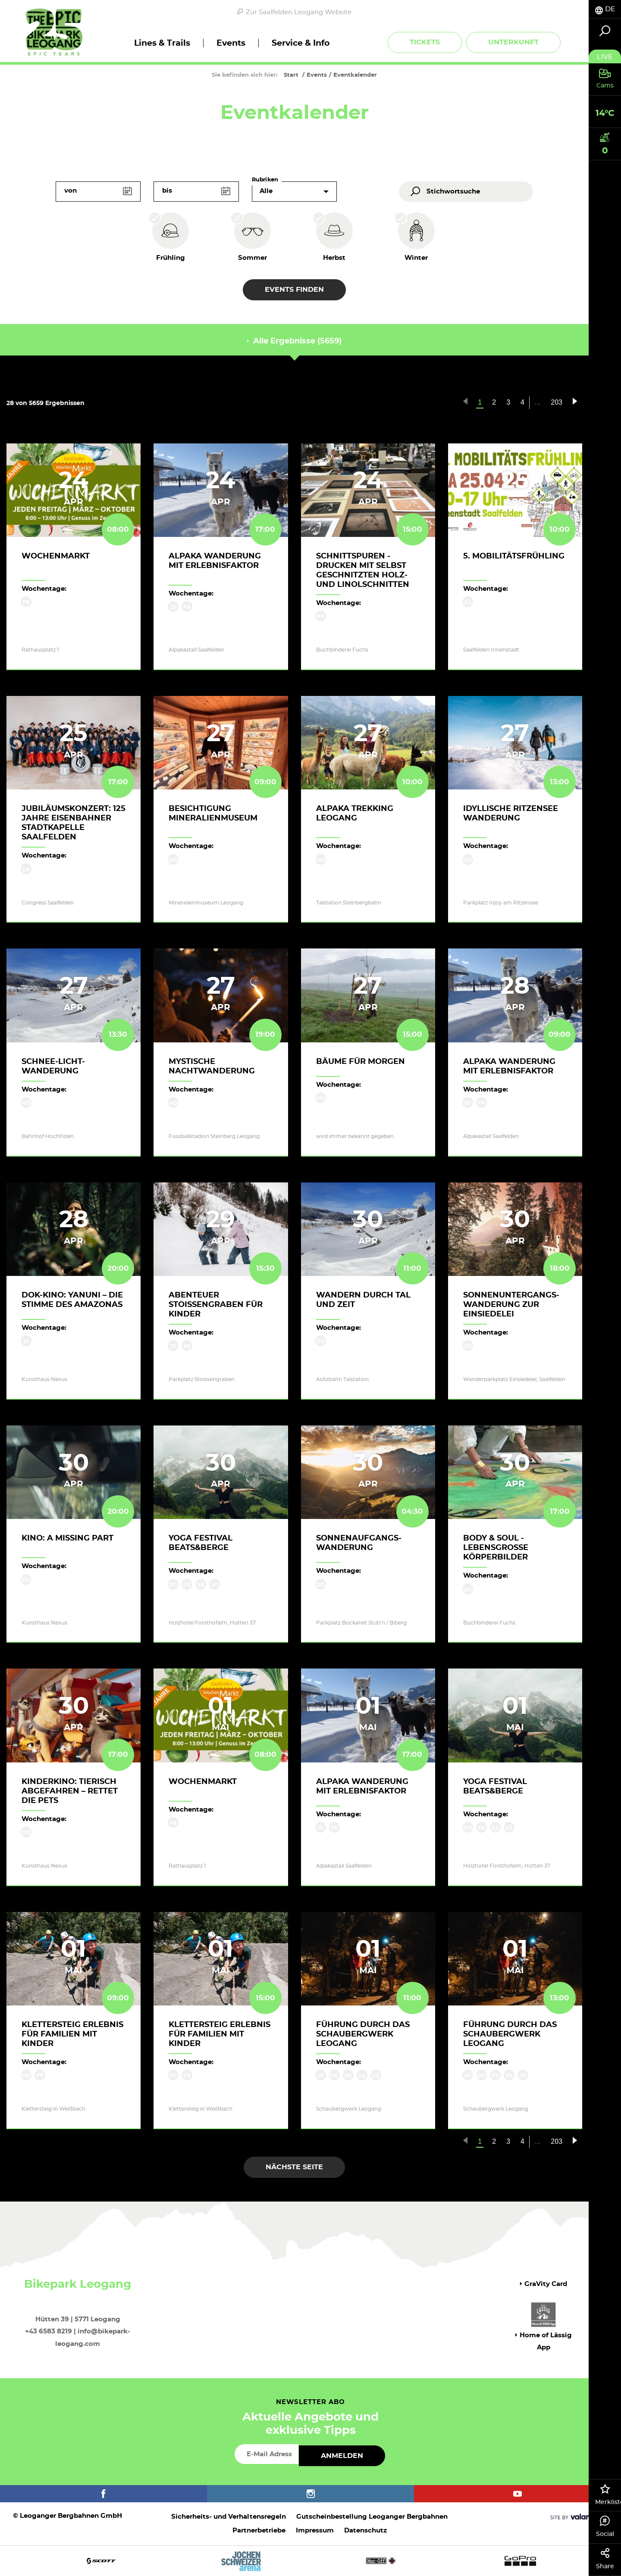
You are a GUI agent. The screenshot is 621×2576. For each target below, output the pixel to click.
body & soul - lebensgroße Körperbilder (495, 1547)
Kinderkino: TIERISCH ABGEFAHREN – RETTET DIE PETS (70, 1791)
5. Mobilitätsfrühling (514, 556)
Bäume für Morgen (360, 1062)
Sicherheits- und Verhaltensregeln (228, 2517)
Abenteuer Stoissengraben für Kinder (216, 1304)
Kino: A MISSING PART (67, 1538)
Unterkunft (513, 42)
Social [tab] (605, 2526)
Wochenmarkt (56, 556)
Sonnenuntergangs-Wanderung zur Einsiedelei (511, 1304)
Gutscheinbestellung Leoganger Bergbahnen (372, 2517)
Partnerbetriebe (258, 2530)
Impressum (315, 2530)
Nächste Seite (294, 2167)
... (537, 402)
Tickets (425, 42)
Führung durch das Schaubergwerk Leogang (363, 2034)
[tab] (605, 9)
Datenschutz (365, 2530)
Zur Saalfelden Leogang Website (294, 12)
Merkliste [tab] (608, 2494)
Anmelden (342, 2455)
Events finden (294, 289)
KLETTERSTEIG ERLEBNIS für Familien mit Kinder (72, 2034)
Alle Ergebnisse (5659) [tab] (294, 341)
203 (556, 402)
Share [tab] (605, 2559)
